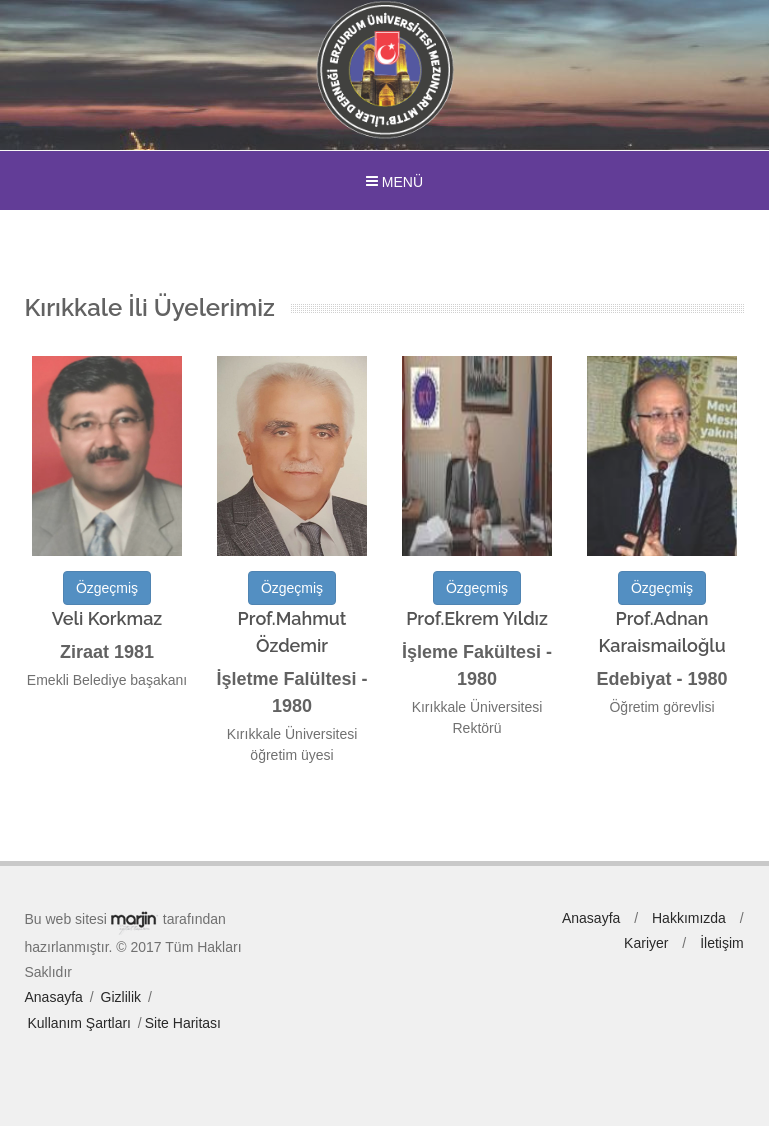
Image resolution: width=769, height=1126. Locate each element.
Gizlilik (121, 997)
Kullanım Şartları (79, 1023)
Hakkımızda (689, 918)
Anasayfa (54, 997)
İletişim (722, 943)
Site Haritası (183, 1023)
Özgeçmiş (107, 588)
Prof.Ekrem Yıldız (477, 618)
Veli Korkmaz (107, 618)
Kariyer (646, 943)
